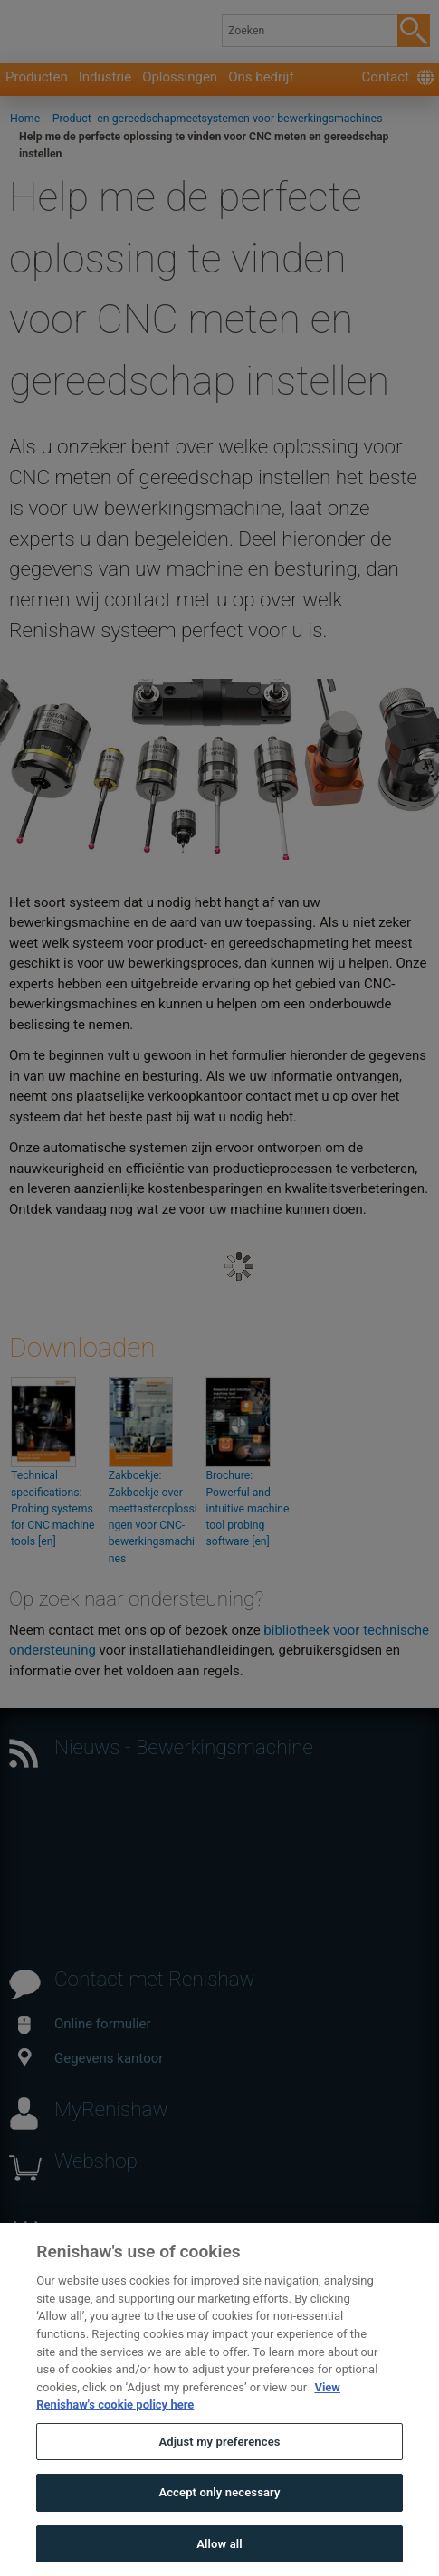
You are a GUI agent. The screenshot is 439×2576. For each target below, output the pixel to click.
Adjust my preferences (219, 2470)
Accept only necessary (219, 2522)
